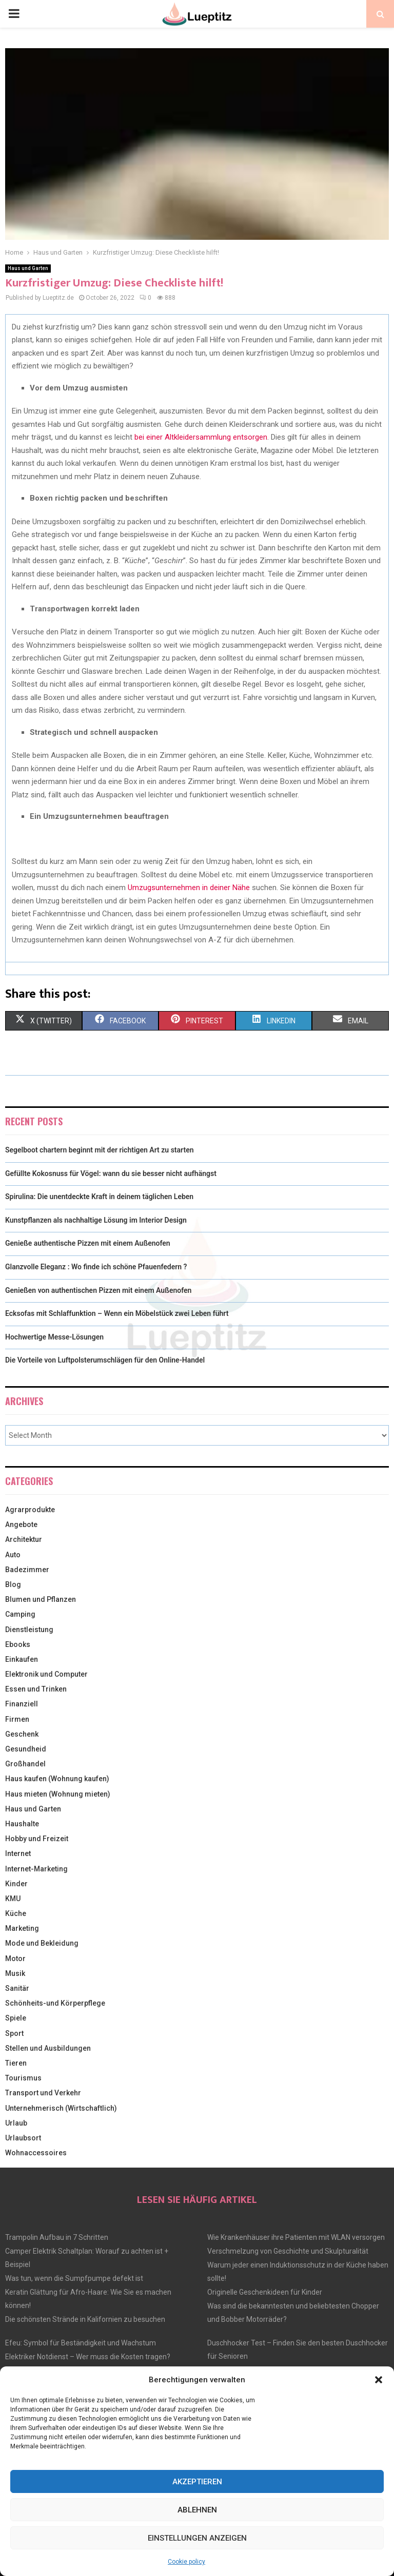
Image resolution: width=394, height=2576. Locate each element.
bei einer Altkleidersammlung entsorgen (200, 437)
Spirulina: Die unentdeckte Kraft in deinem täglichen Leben (99, 1196)
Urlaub (16, 2123)
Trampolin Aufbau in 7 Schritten (56, 2237)
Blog (13, 1584)
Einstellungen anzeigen (197, 2538)
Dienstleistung (29, 1629)
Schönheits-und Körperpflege (55, 2003)
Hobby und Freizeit (36, 1839)
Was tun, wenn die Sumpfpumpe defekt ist (74, 2278)
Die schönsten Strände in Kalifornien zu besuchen (85, 2319)
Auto (13, 1555)
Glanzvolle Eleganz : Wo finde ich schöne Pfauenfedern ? (96, 1267)
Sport (14, 2033)
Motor (15, 1958)
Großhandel (25, 1764)
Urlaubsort (23, 2138)
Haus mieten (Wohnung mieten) (57, 1794)
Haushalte (22, 1824)
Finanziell (21, 1704)
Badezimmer (27, 1569)
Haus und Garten (28, 268)
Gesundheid (25, 1749)
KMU (13, 1898)
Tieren (16, 2063)
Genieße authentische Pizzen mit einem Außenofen (87, 1243)
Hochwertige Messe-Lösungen (54, 1337)
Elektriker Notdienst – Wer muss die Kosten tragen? (87, 2357)
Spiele (15, 2018)
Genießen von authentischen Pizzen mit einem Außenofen (98, 1290)
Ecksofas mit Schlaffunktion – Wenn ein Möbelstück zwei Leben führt (116, 1313)
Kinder (16, 1884)
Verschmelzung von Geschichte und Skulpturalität (287, 2251)
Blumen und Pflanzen (40, 1599)
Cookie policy (186, 2561)
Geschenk (21, 1734)
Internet (18, 1853)
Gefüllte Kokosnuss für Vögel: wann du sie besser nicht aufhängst (110, 1173)
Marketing (22, 1928)
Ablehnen (197, 2510)
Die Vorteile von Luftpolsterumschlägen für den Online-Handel (105, 1360)
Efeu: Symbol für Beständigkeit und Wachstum (80, 2343)
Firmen (17, 1719)
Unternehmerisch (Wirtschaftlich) (61, 2108)
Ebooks (17, 1644)
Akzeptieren (197, 2481)
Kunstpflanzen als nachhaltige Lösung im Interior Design (96, 1220)
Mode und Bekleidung (41, 1943)
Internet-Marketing (36, 1869)
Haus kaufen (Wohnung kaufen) (57, 1779)
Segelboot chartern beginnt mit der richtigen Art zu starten (99, 1150)
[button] (378, 2380)
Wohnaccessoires (36, 2153)
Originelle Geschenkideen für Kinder (264, 2292)
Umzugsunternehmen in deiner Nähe (189, 887)
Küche (15, 1913)
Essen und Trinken (36, 1689)
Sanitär (17, 1988)
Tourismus (23, 2078)
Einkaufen (21, 1659)
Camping (20, 1614)
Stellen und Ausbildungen (48, 2048)
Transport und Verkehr (43, 2093)
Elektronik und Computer (46, 1674)
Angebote (21, 1524)
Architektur (23, 1539)
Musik (15, 1973)
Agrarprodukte (30, 1510)
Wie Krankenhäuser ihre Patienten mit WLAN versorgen (296, 2237)
